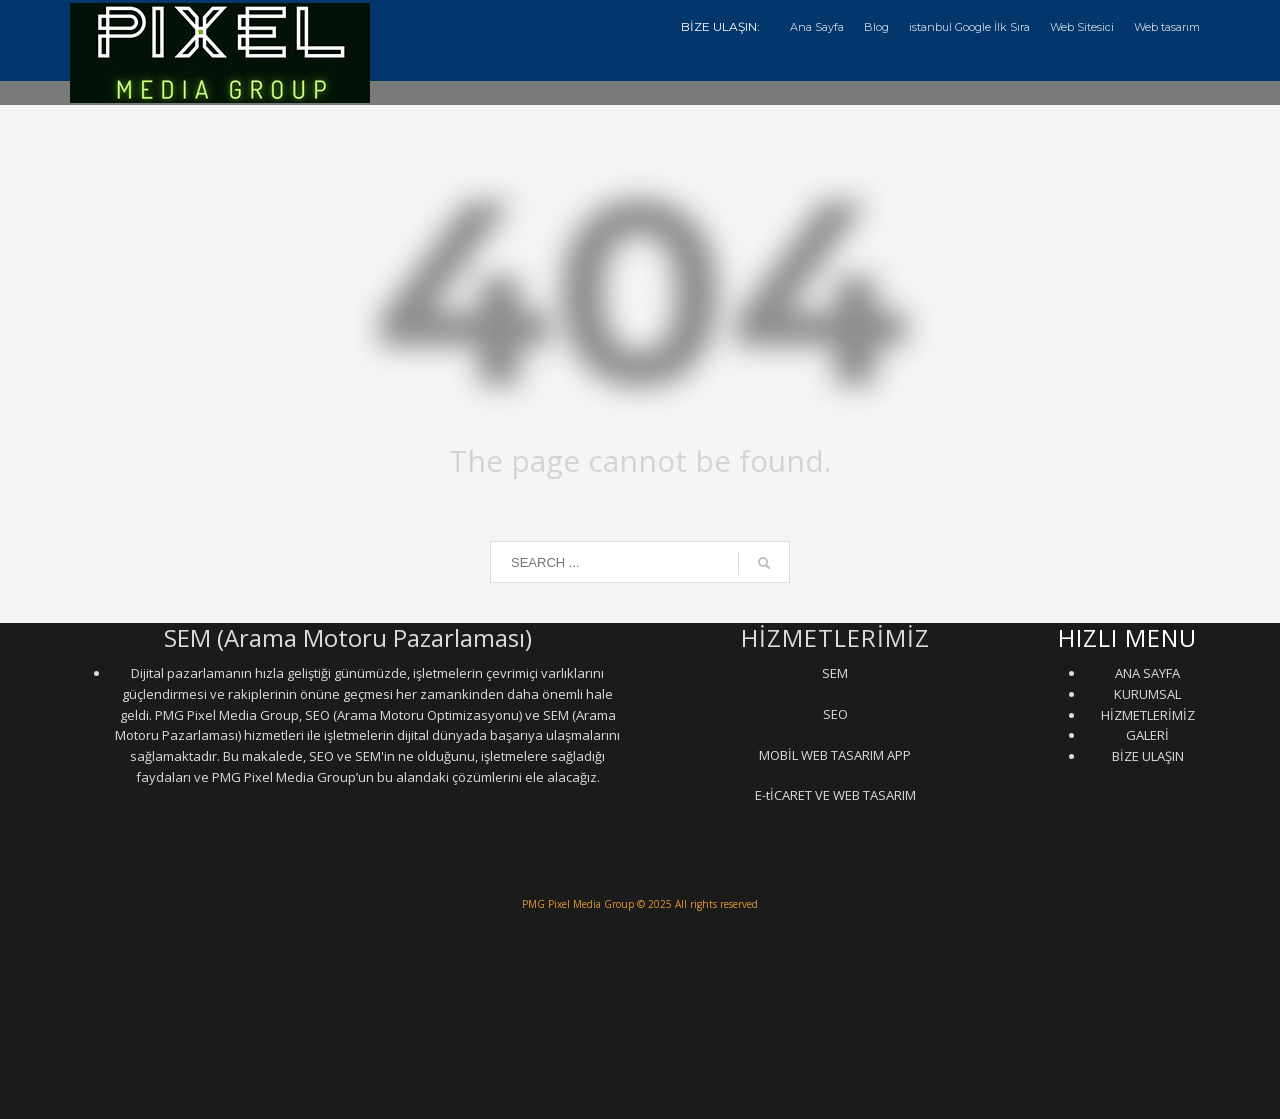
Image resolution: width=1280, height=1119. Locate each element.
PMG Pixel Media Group (578, 904)
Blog (876, 27)
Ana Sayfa (817, 27)
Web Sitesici (1082, 27)
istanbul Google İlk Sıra (969, 27)
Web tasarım (1167, 27)
